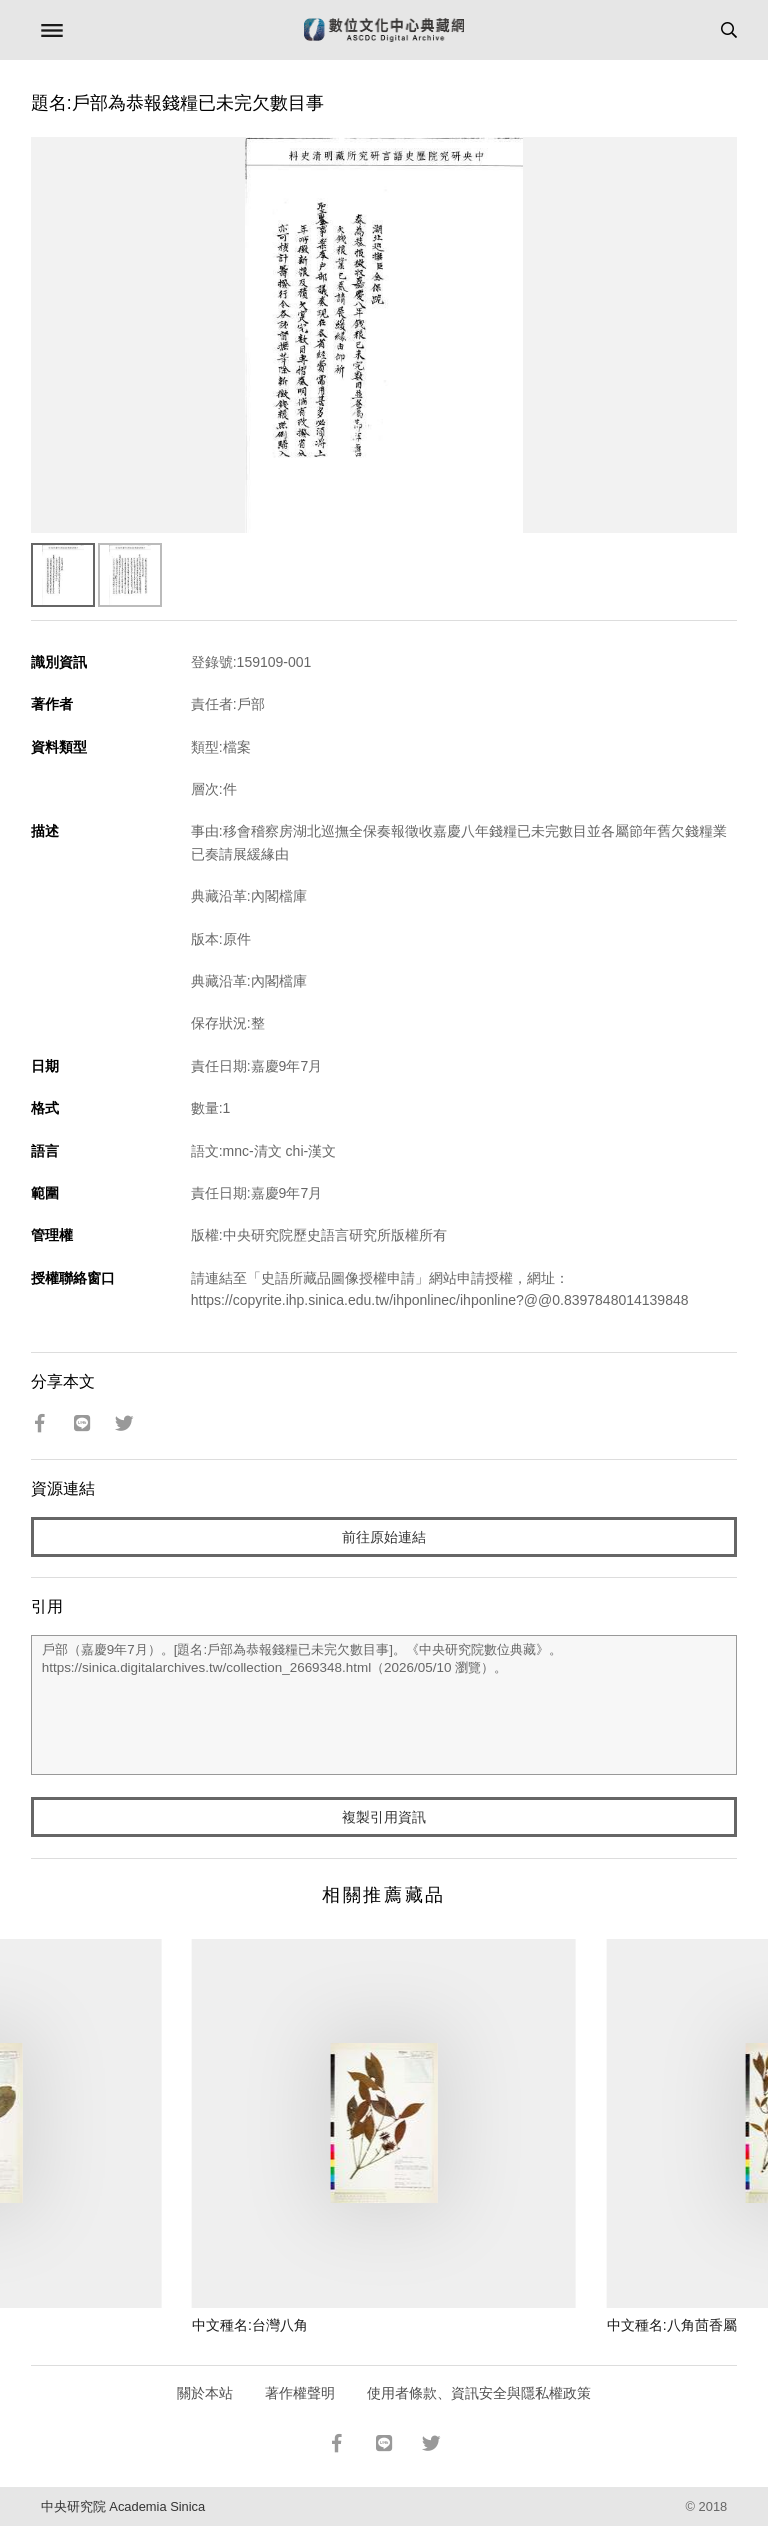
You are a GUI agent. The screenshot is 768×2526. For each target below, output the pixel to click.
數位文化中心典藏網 (384, 30)
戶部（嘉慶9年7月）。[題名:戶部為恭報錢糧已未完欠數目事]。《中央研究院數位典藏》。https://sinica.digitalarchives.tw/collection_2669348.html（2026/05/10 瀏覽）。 (384, 1705)
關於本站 (205, 2393)
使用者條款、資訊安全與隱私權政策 (479, 2393)
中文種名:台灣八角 (250, 2325)
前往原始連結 (384, 1537)
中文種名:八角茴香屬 (672, 2325)
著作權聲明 (300, 2393)
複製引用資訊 (384, 1817)
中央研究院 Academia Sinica (123, 2506)
